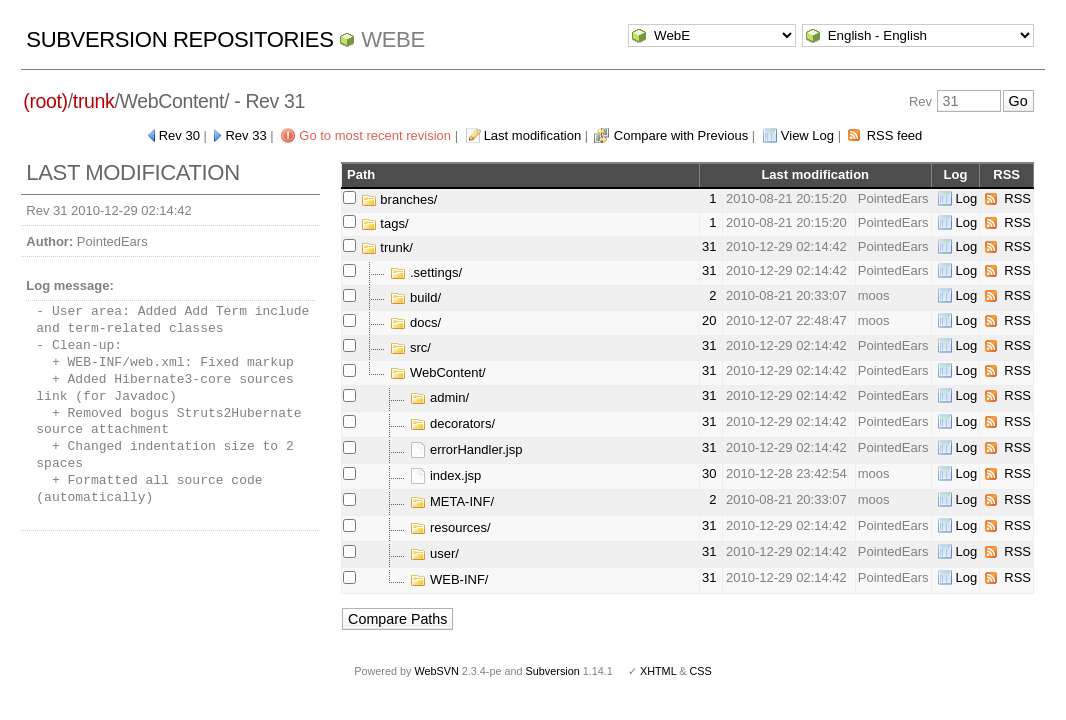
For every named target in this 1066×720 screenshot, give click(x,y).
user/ (434, 553)
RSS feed (895, 135)
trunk (94, 101)
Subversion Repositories (179, 39)
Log (967, 198)
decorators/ (452, 423)
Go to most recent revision (375, 135)
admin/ (439, 397)
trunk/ (387, 247)
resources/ (450, 527)
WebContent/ (437, 372)
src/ (410, 347)
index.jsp (445, 475)
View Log (807, 135)
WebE (392, 39)
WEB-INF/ (449, 579)
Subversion (553, 671)
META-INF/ (452, 501)
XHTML (658, 671)
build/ (415, 297)
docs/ (415, 322)
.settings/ (426, 272)
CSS (701, 671)
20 (709, 320)
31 (709, 246)
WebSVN (436, 671)
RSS (1017, 198)
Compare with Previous (681, 135)
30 (709, 473)
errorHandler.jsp (466, 449)
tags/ (385, 223)
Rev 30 (179, 135)
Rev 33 (245, 135)
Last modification (533, 135)
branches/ (399, 199)
